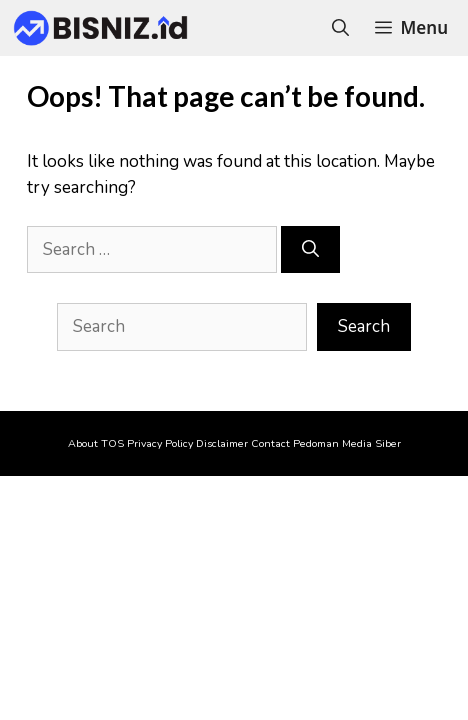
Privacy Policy (160, 443)
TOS (112, 443)
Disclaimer (222, 443)
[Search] (310, 250)
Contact (270, 443)
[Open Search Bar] (340, 28)
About (83, 443)
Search (364, 326)
